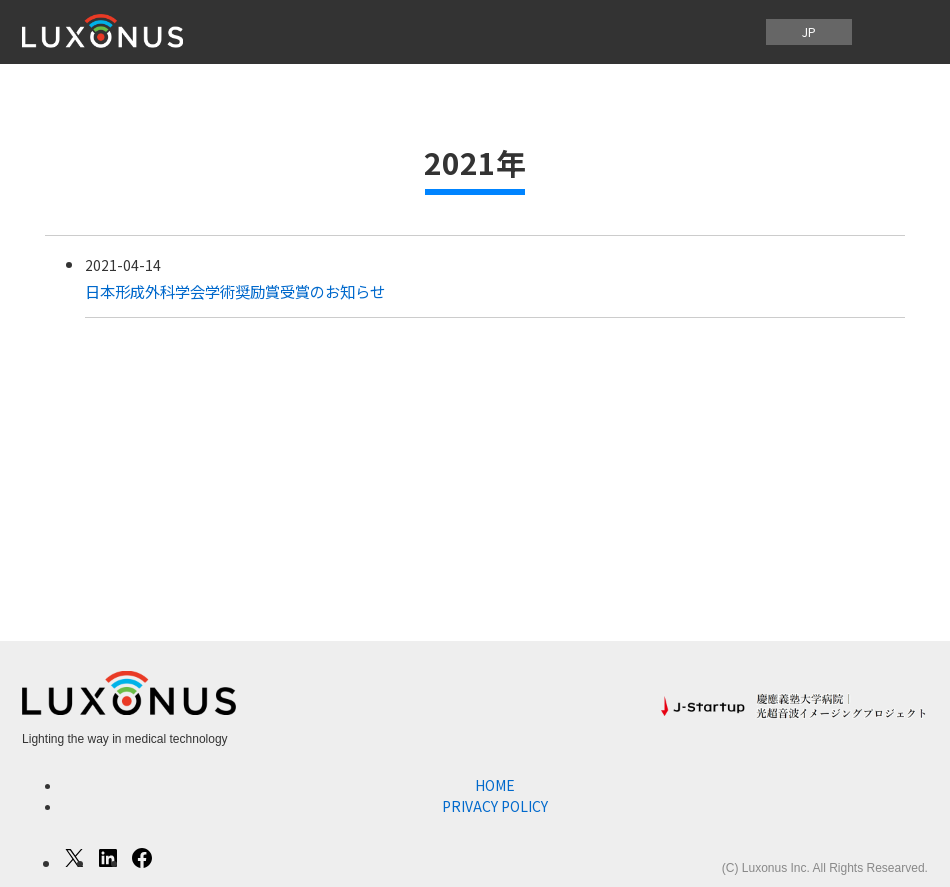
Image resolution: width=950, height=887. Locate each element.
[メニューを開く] (896, 32)
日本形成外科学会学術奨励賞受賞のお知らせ (235, 291)
